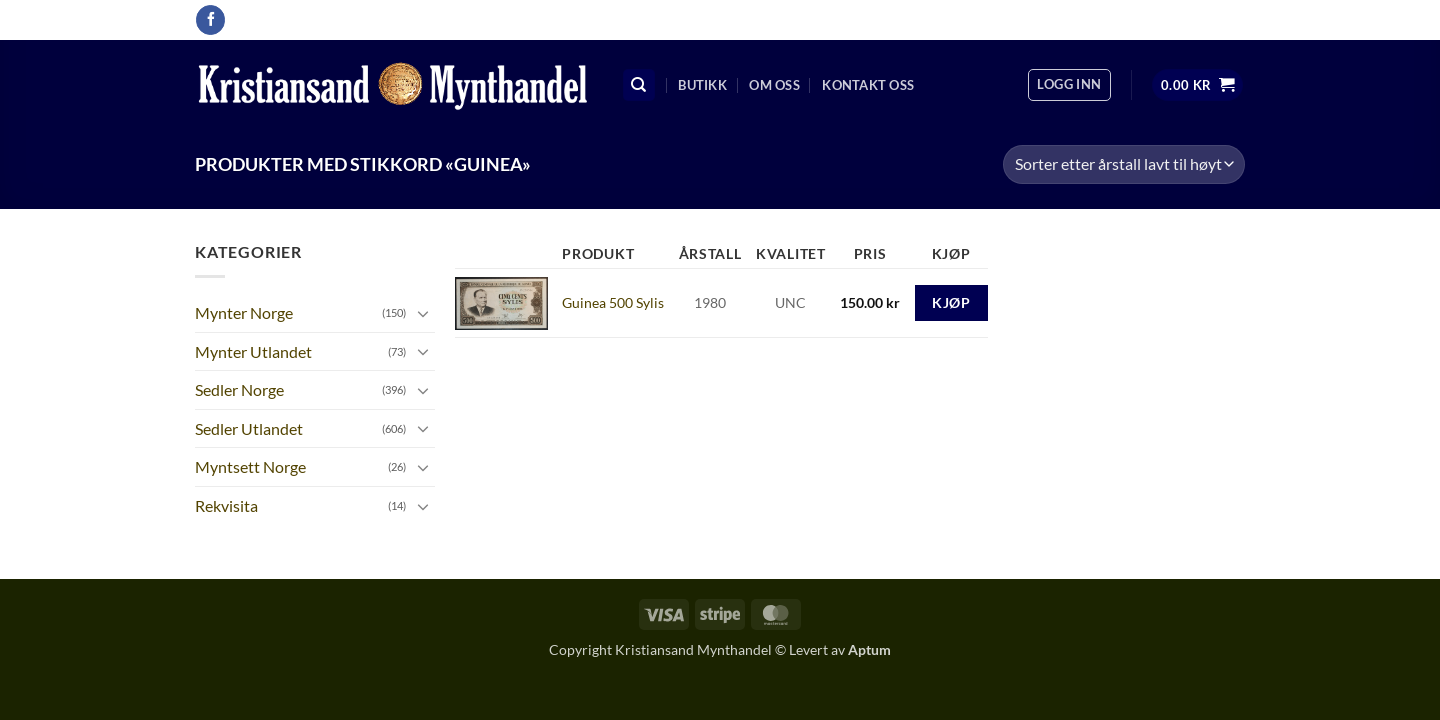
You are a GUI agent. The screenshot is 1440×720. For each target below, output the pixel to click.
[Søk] (639, 85)
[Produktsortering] (1124, 164)
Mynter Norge (244, 312)
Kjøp (951, 302)
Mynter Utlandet (253, 351)
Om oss (774, 85)
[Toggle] (423, 313)
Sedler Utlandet (249, 428)
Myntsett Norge (250, 466)
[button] (1069, 85)
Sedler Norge (239, 389)
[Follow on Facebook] (210, 20)
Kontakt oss (868, 85)
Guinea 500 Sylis (613, 302)
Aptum (869, 649)
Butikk (702, 85)
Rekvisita (226, 505)
